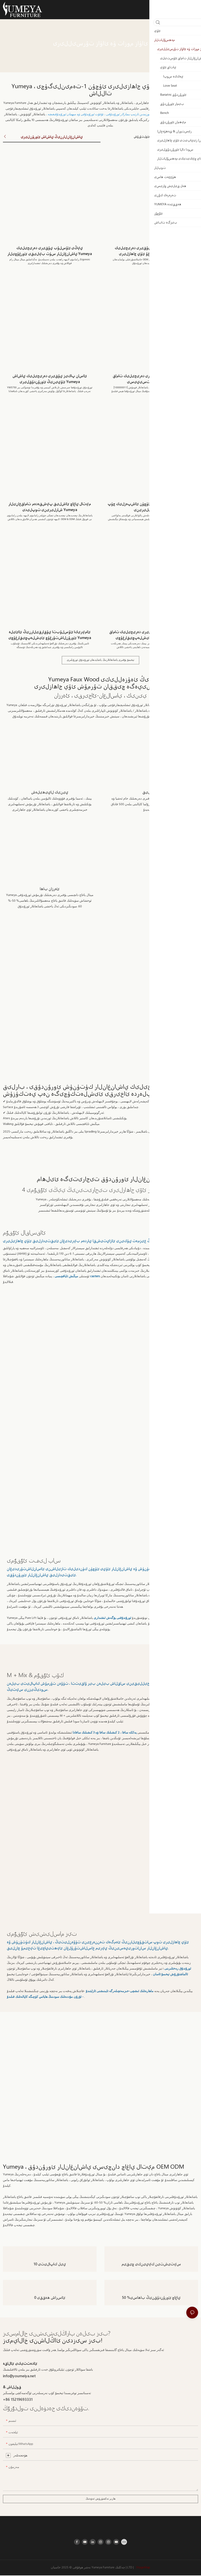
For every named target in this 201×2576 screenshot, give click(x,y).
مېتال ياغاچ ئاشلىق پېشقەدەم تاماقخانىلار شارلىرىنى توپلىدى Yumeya (49, 507)
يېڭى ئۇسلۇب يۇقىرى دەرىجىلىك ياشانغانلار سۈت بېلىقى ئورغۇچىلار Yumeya (49, 251)
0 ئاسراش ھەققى (50, 2297)
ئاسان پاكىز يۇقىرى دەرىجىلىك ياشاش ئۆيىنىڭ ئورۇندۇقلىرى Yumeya (50, 379)
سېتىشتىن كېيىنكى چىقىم (151, 2264)
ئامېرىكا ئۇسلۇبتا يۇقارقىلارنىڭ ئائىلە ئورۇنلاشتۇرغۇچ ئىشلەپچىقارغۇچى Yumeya (49, 635)
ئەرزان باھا (49, 889)
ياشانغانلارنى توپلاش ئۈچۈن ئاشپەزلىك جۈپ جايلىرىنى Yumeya (151, 507)
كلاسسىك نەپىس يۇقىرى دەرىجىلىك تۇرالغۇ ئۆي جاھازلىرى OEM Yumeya (151, 251)
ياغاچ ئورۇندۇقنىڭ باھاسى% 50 (151, 2297)
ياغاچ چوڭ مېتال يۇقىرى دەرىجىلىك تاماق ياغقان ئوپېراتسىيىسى (151, 379)
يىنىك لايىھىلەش (49, 792)
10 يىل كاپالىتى (50, 2264)
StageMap (142, 2568)
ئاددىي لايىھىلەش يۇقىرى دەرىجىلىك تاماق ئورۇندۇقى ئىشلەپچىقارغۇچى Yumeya (151, 635)
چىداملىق (151, 792)
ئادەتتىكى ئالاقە (20, 2363)
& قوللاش (12, 2387)
